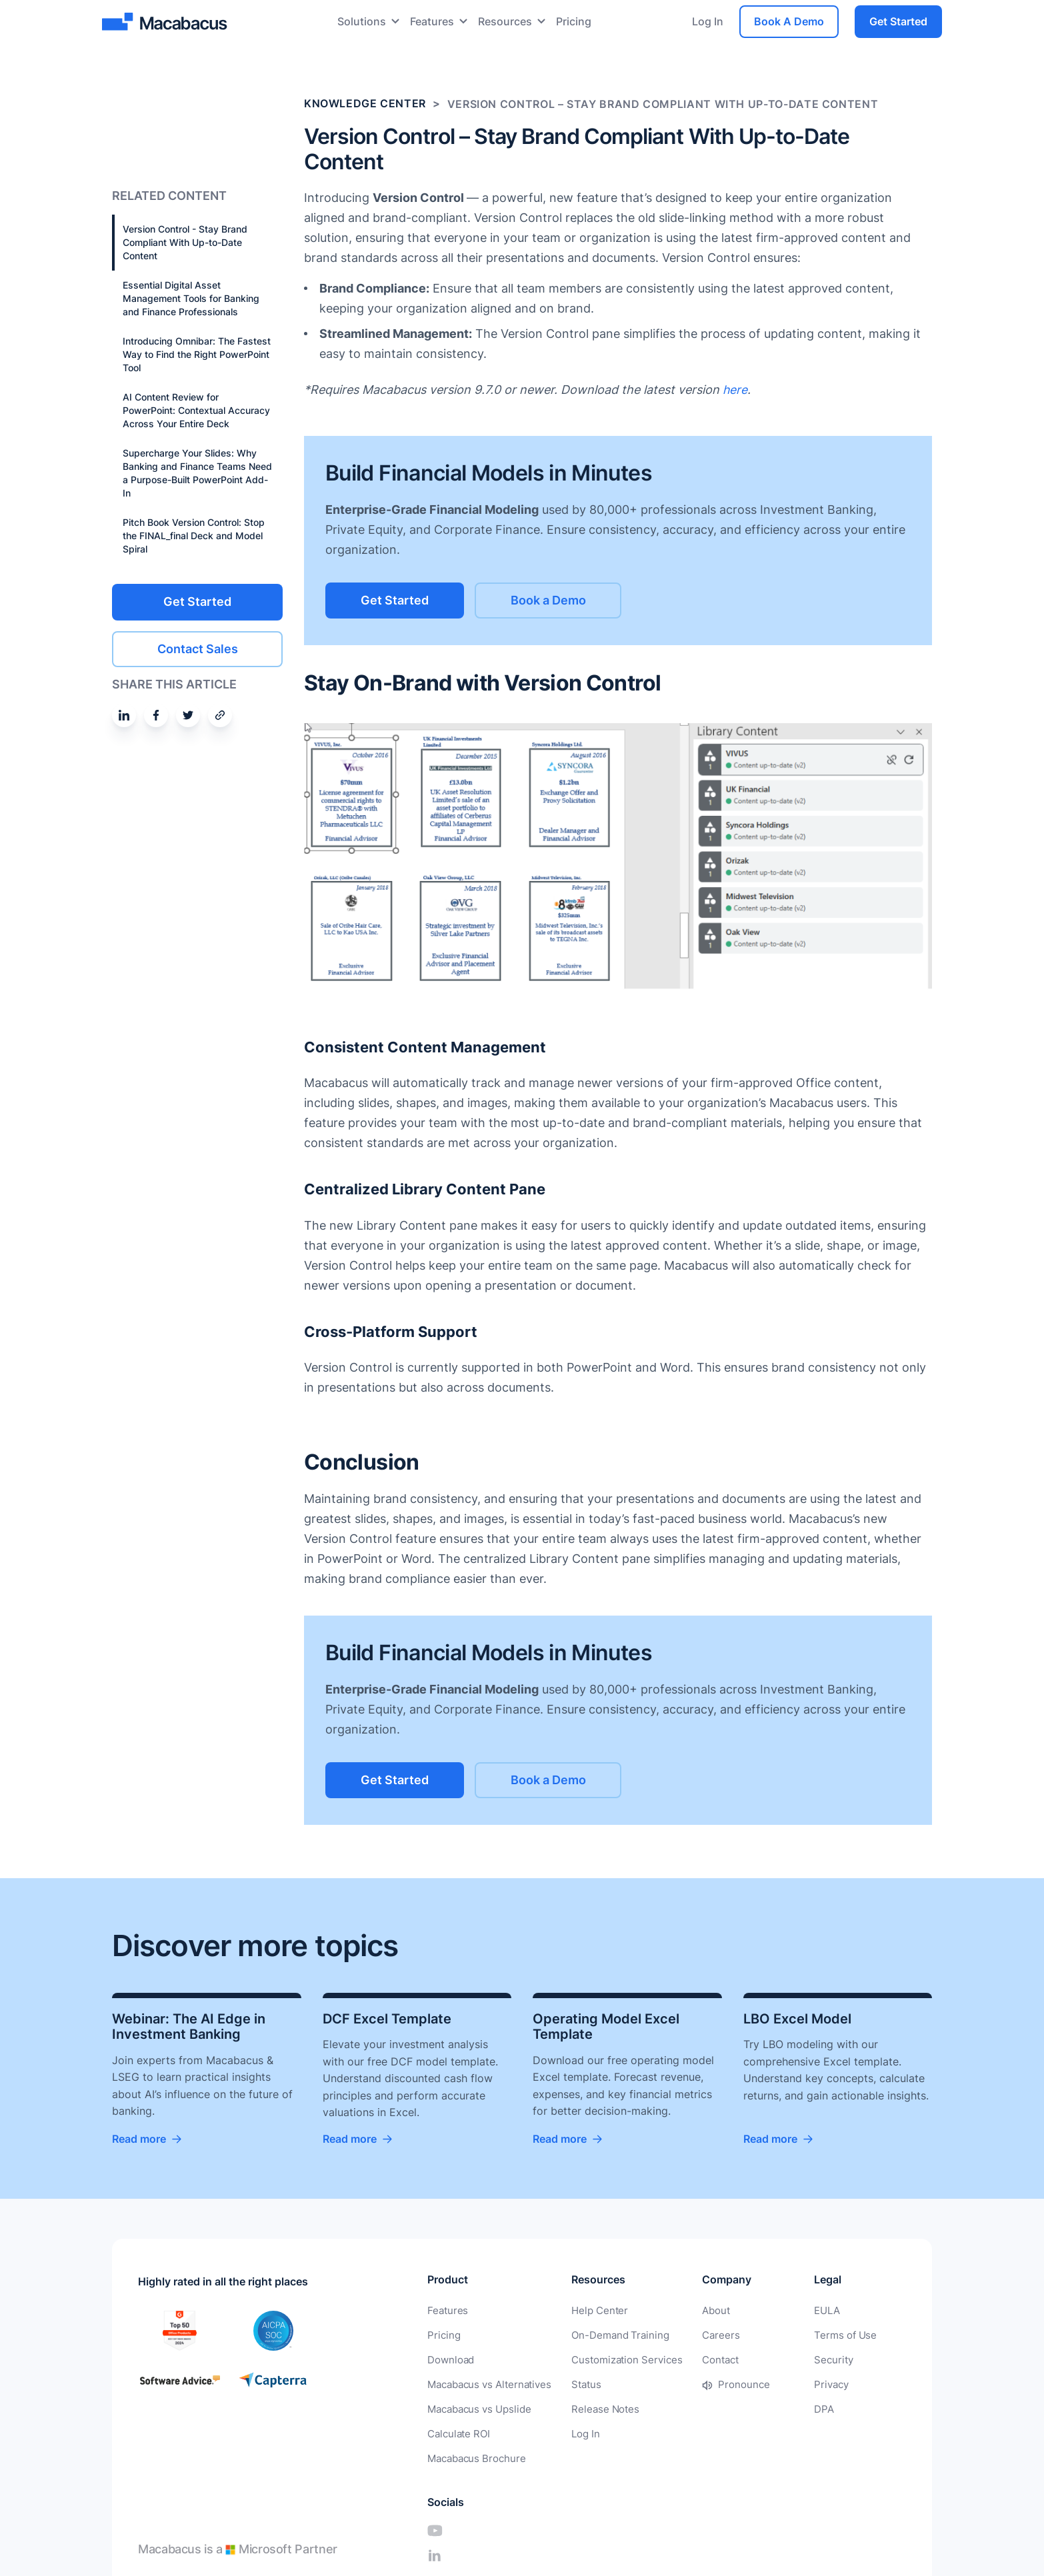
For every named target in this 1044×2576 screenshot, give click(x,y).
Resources (505, 21)
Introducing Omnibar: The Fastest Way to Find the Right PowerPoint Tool (197, 354)
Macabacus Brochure (473, 2455)
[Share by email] (220, 714)
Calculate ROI (457, 2431)
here (735, 390)
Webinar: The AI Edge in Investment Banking (188, 2027)
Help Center (591, 2311)
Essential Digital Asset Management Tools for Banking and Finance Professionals (191, 298)
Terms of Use (798, 2335)
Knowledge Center (365, 104)
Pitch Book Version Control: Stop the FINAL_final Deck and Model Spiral (194, 536)
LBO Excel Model (797, 2019)
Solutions (361, 21)
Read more (139, 2139)
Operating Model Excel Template (606, 2027)
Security (787, 2359)
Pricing (573, 21)
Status (579, 2383)
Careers (704, 2335)
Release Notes (596, 2407)
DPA (778, 2407)
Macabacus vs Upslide (476, 2407)
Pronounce (726, 2383)
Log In (707, 21)
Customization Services (616, 2359)
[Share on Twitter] (188, 714)
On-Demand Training (610, 2335)
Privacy (785, 2383)
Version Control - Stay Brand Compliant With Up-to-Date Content (185, 242)
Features (432, 21)
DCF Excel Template (387, 2019)
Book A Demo (789, 21)
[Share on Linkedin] (124, 714)
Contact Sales (197, 647)
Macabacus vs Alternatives (486, 2383)
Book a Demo (565, 600)
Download (449, 2359)
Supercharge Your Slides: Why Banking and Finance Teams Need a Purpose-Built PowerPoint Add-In (197, 473)
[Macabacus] (166, 22)
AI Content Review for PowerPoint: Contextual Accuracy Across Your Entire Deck (196, 410)
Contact (704, 2359)
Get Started (898, 21)
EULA (781, 2311)
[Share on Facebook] (156, 714)
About (700, 2311)
